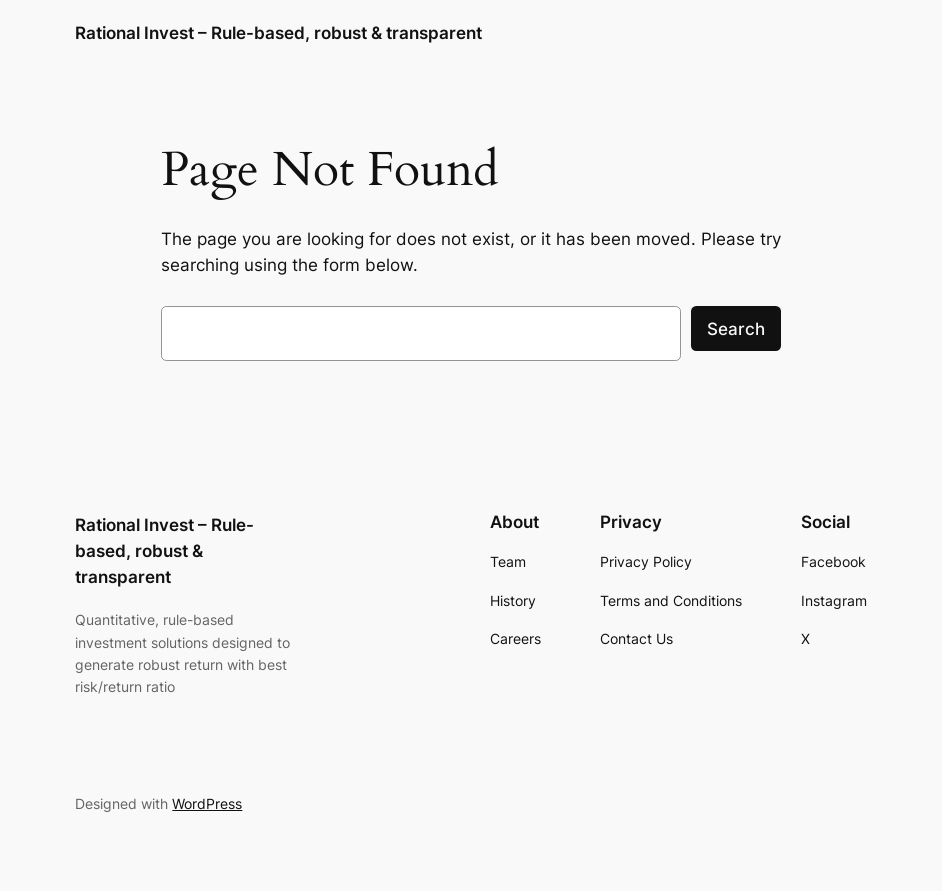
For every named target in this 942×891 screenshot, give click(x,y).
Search (736, 329)
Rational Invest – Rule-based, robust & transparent (278, 32)
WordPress (207, 803)
